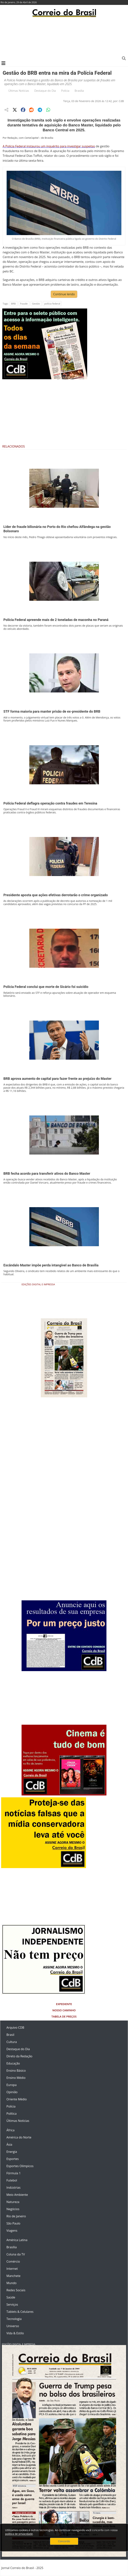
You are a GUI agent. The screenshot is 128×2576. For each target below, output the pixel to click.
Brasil (10, 2035)
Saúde (10, 2297)
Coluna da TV (15, 2254)
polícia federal (52, 303)
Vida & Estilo (15, 2333)
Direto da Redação (19, 2056)
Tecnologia (14, 2319)
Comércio (13, 2261)
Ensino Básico (16, 2070)
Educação (13, 2063)
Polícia (65, 90)
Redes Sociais (15, 2290)
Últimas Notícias (18, 90)
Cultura (11, 2042)
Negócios (12, 2209)
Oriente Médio (16, 2099)
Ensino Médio (16, 2078)
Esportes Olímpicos (19, 2166)
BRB (13, 303)
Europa (11, 2085)
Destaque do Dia (45, 90)
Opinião (12, 2092)
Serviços (12, 2304)
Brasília (79, 90)
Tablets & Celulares (19, 2312)
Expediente (64, 2004)
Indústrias (13, 2187)
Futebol (11, 2180)
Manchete (13, 2276)
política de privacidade (19, 2534)
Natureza (12, 2202)
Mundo (11, 2283)
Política (11, 2113)
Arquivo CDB (15, 2027)
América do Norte (18, 2137)
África (10, 2130)
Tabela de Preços (64, 2016)
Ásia (9, 2144)
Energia (11, 2152)
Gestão (36, 303)
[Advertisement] (64, 39)
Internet (12, 2269)
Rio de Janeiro (16, 2216)
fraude (24, 303)
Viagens (11, 2230)
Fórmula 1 (13, 2173)
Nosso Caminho (64, 2010)
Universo (12, 2326)
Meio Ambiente (17, 2195)
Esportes (12, 2159)
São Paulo (13, 2223)
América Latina (16, 2240)
